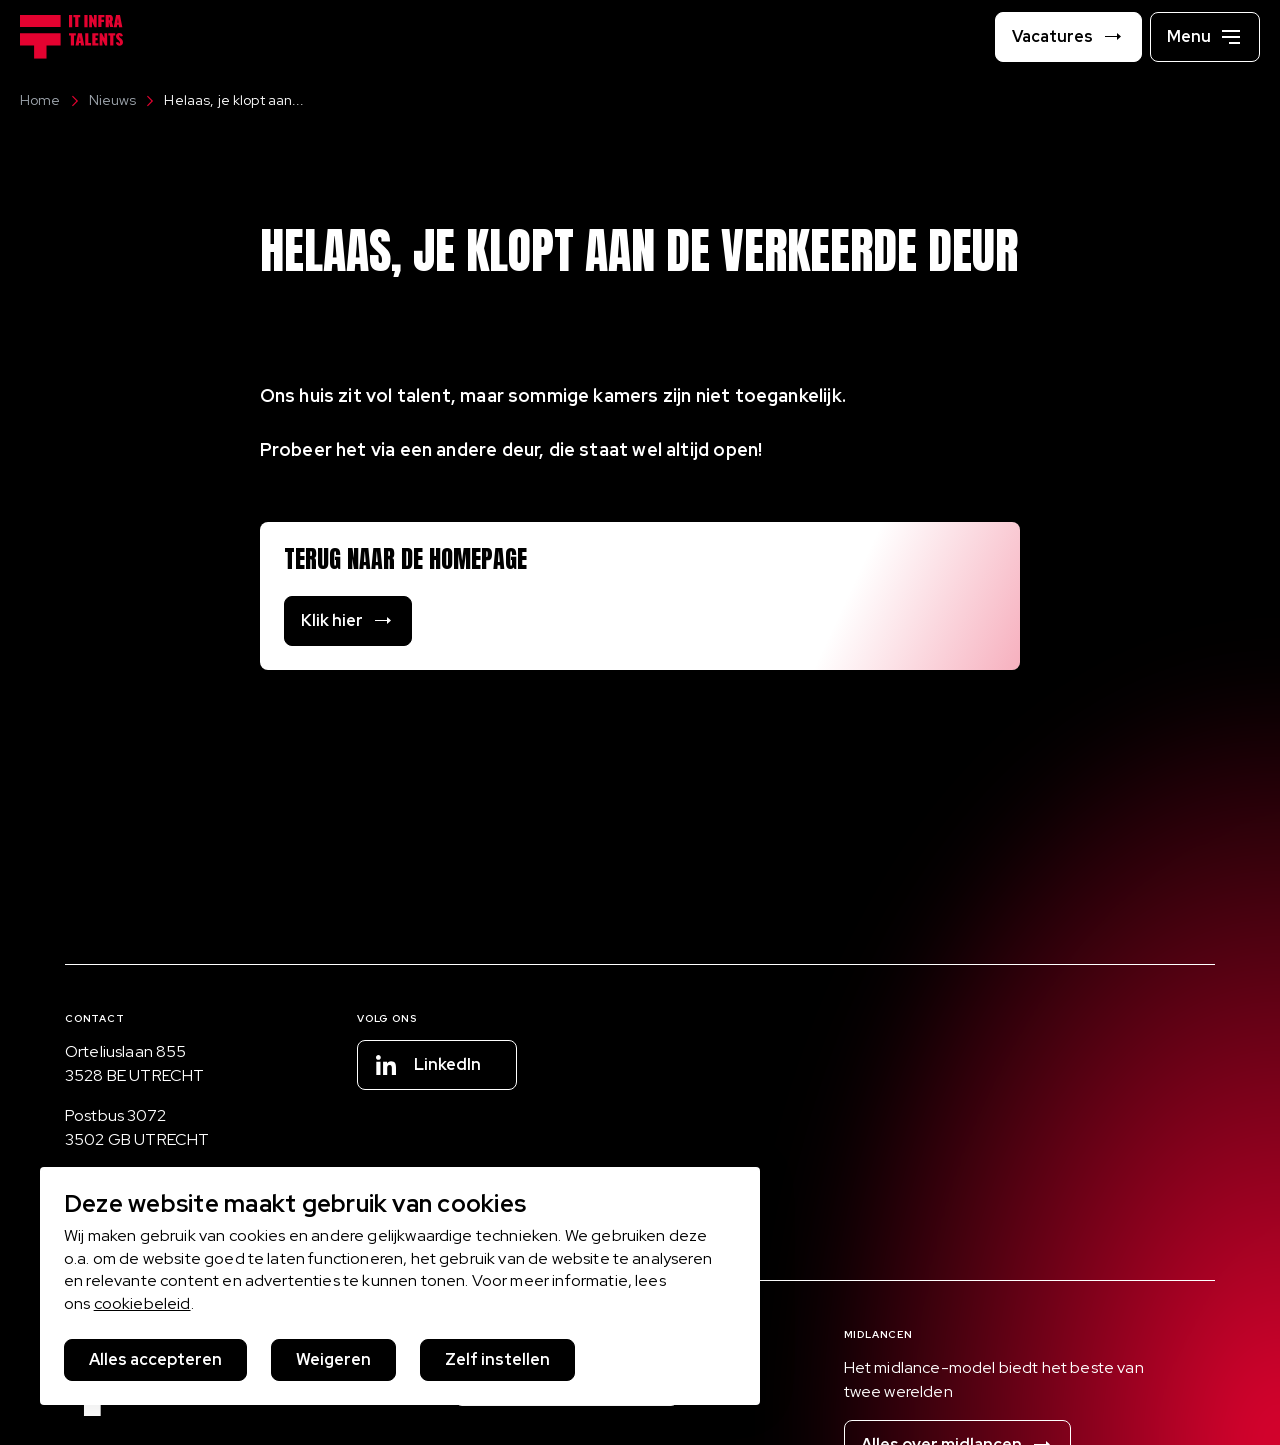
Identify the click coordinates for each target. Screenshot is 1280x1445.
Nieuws (103, 100)
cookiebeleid (142, 1303)
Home (40, 100)
